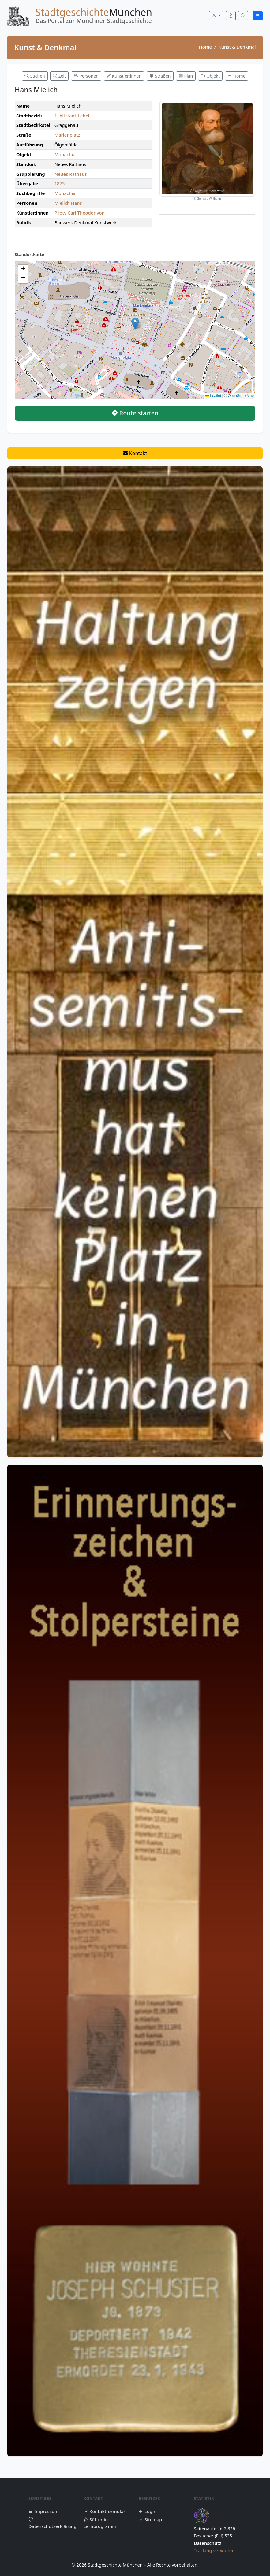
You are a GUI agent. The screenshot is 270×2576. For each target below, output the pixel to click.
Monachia (65, 154)
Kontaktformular (105, 2511)
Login (147, 2511)
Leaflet (213, 396)
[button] (135, 323)
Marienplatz (67, 135)
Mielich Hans (68, 203)
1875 (59, 183)
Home (205, 47)
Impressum (43, 2511)
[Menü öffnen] (258, 15)
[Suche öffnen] (243, 15)
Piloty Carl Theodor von (79, 213)
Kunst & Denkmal (237, 47)
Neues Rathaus (70, 174)
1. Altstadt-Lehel (71, 115)
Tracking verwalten (214, 2550)
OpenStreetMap (241, 396)
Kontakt (135, 453)
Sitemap (150, 2519)
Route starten (135, 413)
